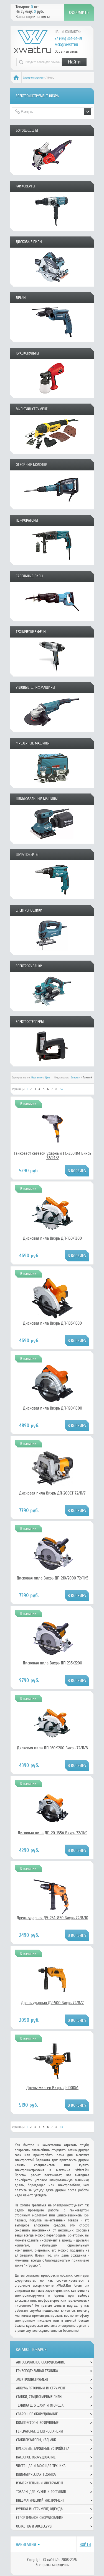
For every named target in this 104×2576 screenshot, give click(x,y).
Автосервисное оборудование (40, 2362)
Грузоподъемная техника (37, 2371)
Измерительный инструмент (39, 2483)
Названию (36, 1077)
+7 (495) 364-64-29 (68, 38)
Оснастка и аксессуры (34, 2526)
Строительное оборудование (39, 2517)
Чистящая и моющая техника (40, 2465)
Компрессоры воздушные (37, 2422)
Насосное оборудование (35, 2457)
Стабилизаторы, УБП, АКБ (36, 2440)
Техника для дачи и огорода (40, 2405)
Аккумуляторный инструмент (40, 2388)
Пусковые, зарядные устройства (42, 2448)
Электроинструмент (34, 77)
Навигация (26, 2544)
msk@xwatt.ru (66, 45)
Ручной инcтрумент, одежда (39, 2509)
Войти (85, 2544)
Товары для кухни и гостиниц (41, 2491)
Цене (47, 1077)
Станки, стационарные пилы (39, 2396)
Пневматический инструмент (40, 2500)
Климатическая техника (36, 2474)
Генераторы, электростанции (39, 2431)
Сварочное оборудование (37, 2414)
